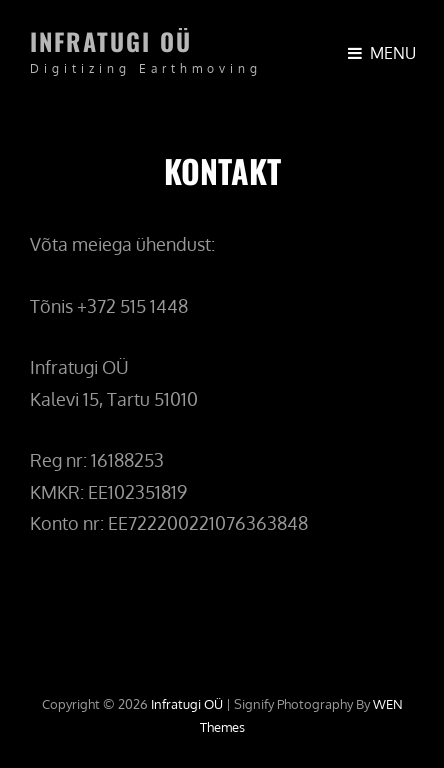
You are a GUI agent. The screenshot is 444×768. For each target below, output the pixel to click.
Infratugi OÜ (111, 41)
